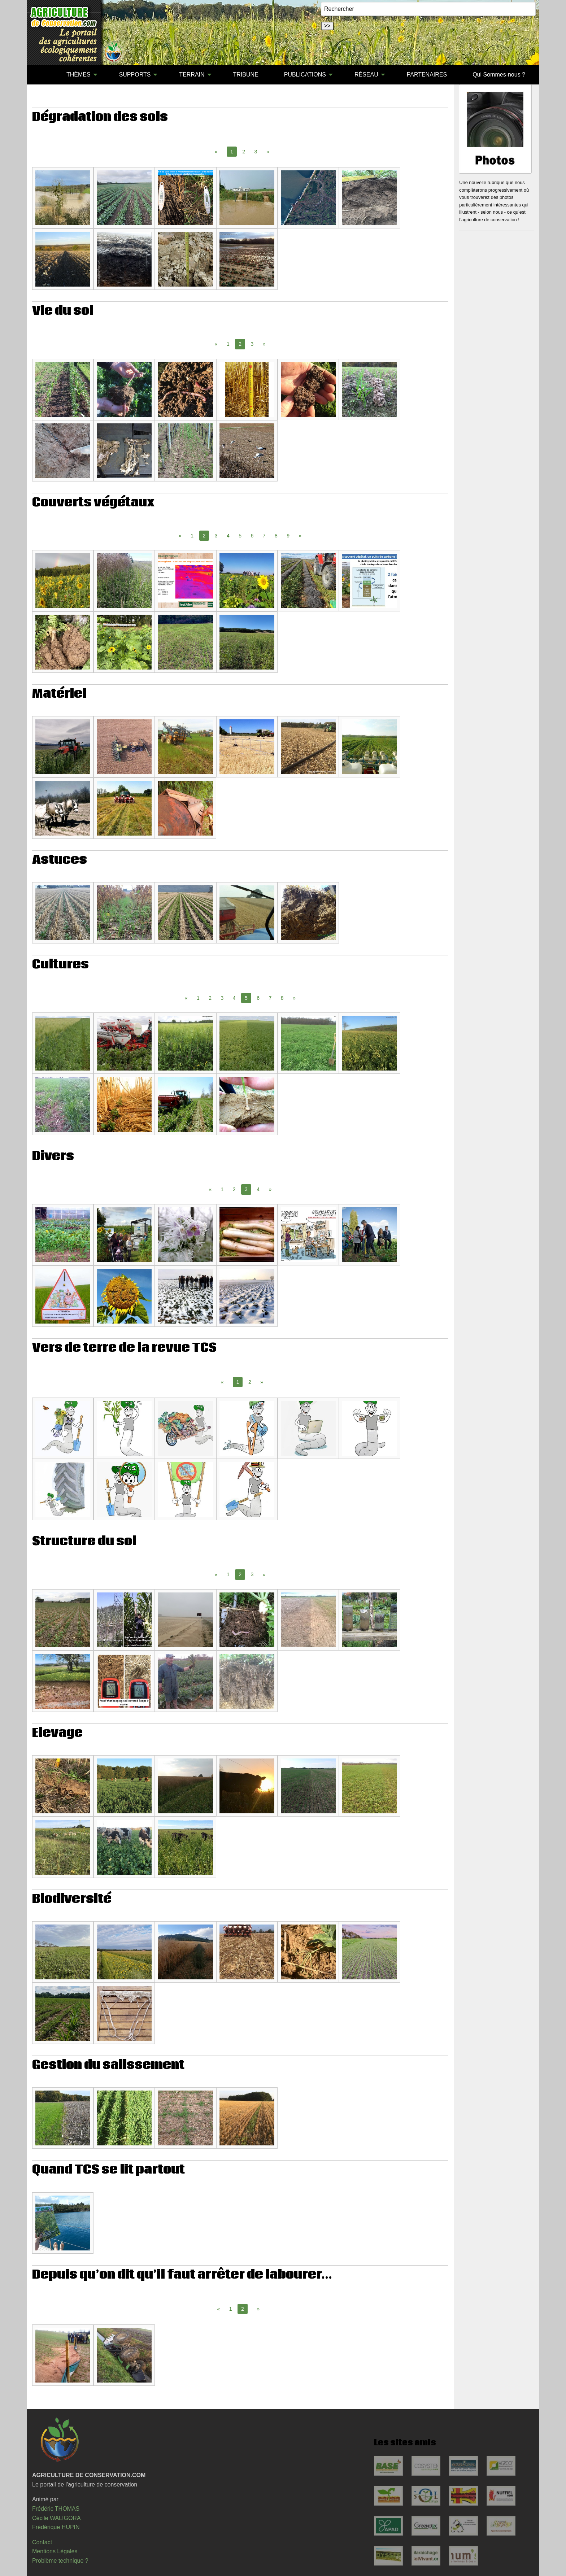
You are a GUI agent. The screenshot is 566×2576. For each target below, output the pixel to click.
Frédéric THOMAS (55, 2509)
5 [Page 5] (240, 536)
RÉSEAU (366, 74)
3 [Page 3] (255, 151)
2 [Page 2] (243, 151)
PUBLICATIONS (305, 74)
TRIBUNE (245, 74)
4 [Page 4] (228, 536)
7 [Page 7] (264, 536)
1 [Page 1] (228, 344)
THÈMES (78, 74)
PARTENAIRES (427, 74)
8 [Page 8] (276, 536)
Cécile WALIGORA (56, 2518)
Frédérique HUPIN (56, 2527)
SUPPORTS (135, 74)
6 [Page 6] (252, 536)
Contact (42, 2542)
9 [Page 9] (288, 536)
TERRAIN (191, 74)
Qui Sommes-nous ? (499, 74)
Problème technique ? (60, 2561)
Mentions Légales (54, 2551)
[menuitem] (41, 75)
